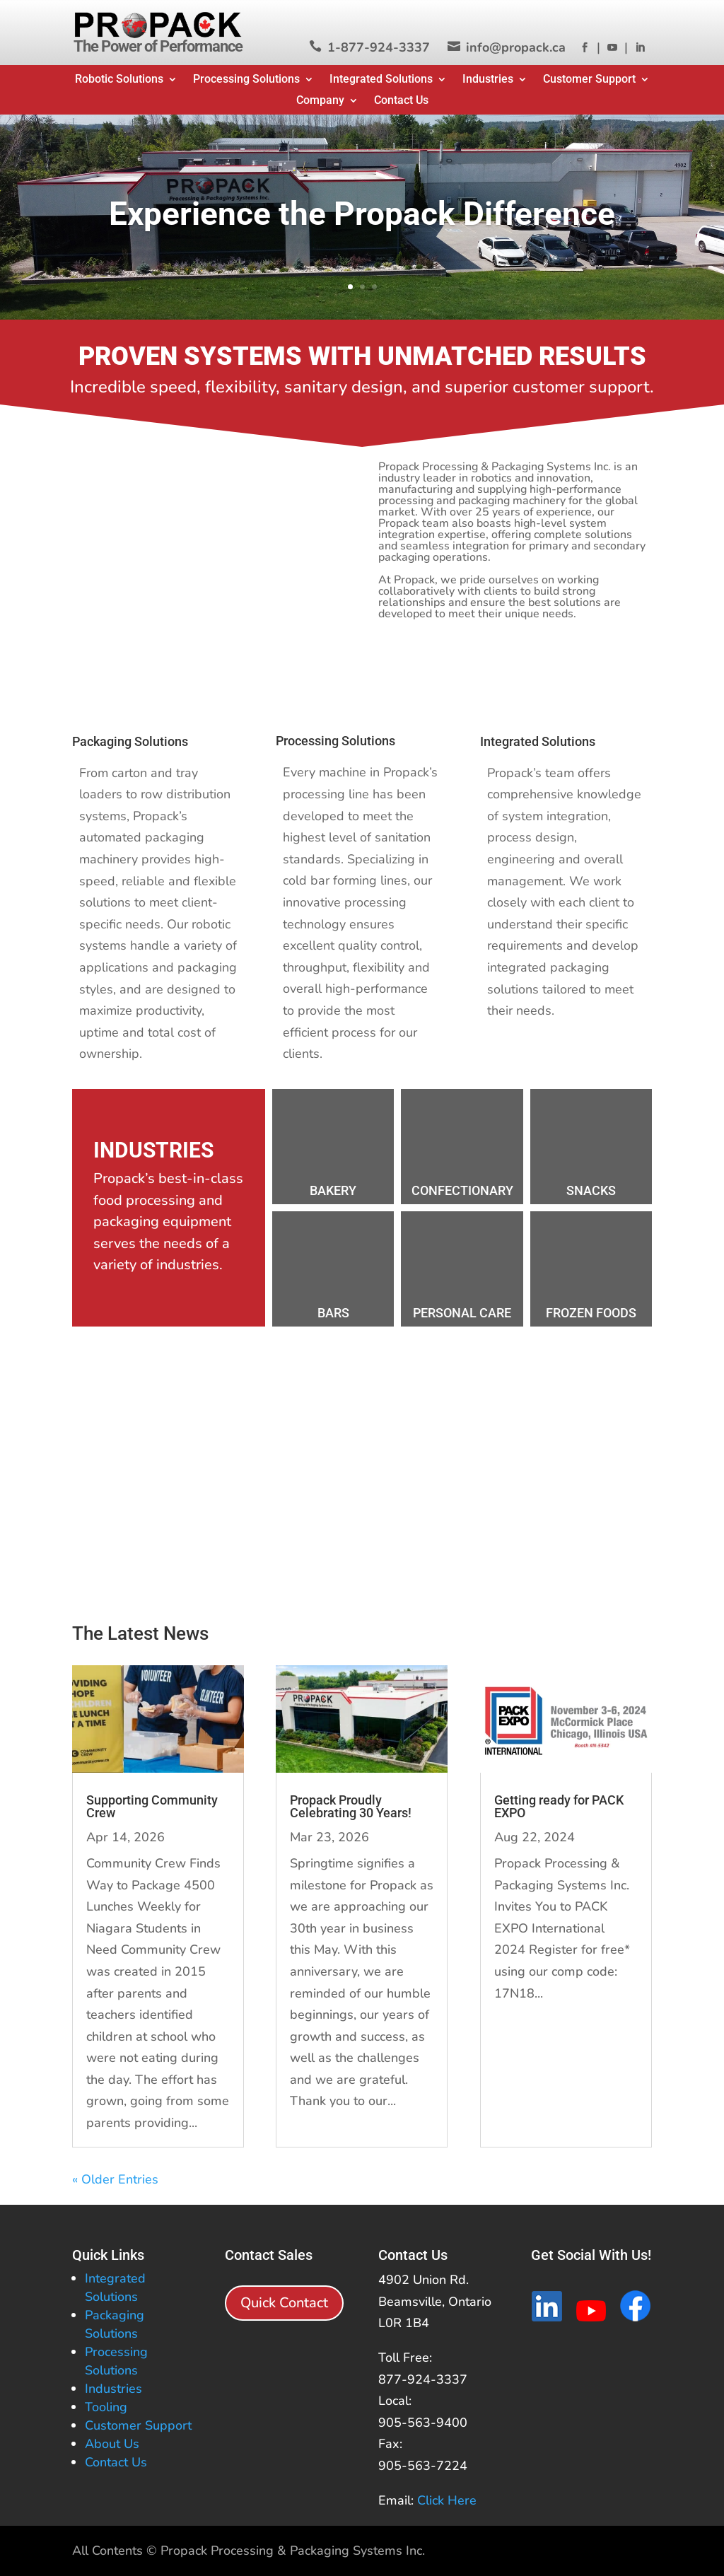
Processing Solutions (246, 80)
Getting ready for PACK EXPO (559, 1806)
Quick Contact (284, 2302)
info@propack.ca (516, 47)
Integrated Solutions (381, 80)
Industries (487, 80)
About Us (112, 2443)
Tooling (106, 2407)
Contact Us (401, 101)
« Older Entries (115, 2179)
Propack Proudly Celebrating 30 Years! (350, 1806)
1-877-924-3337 (378, 47)
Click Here (447, 2500)
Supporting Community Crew (152, 1806)
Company (320, 101)
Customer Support (589, 80)
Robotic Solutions (119, 80)
